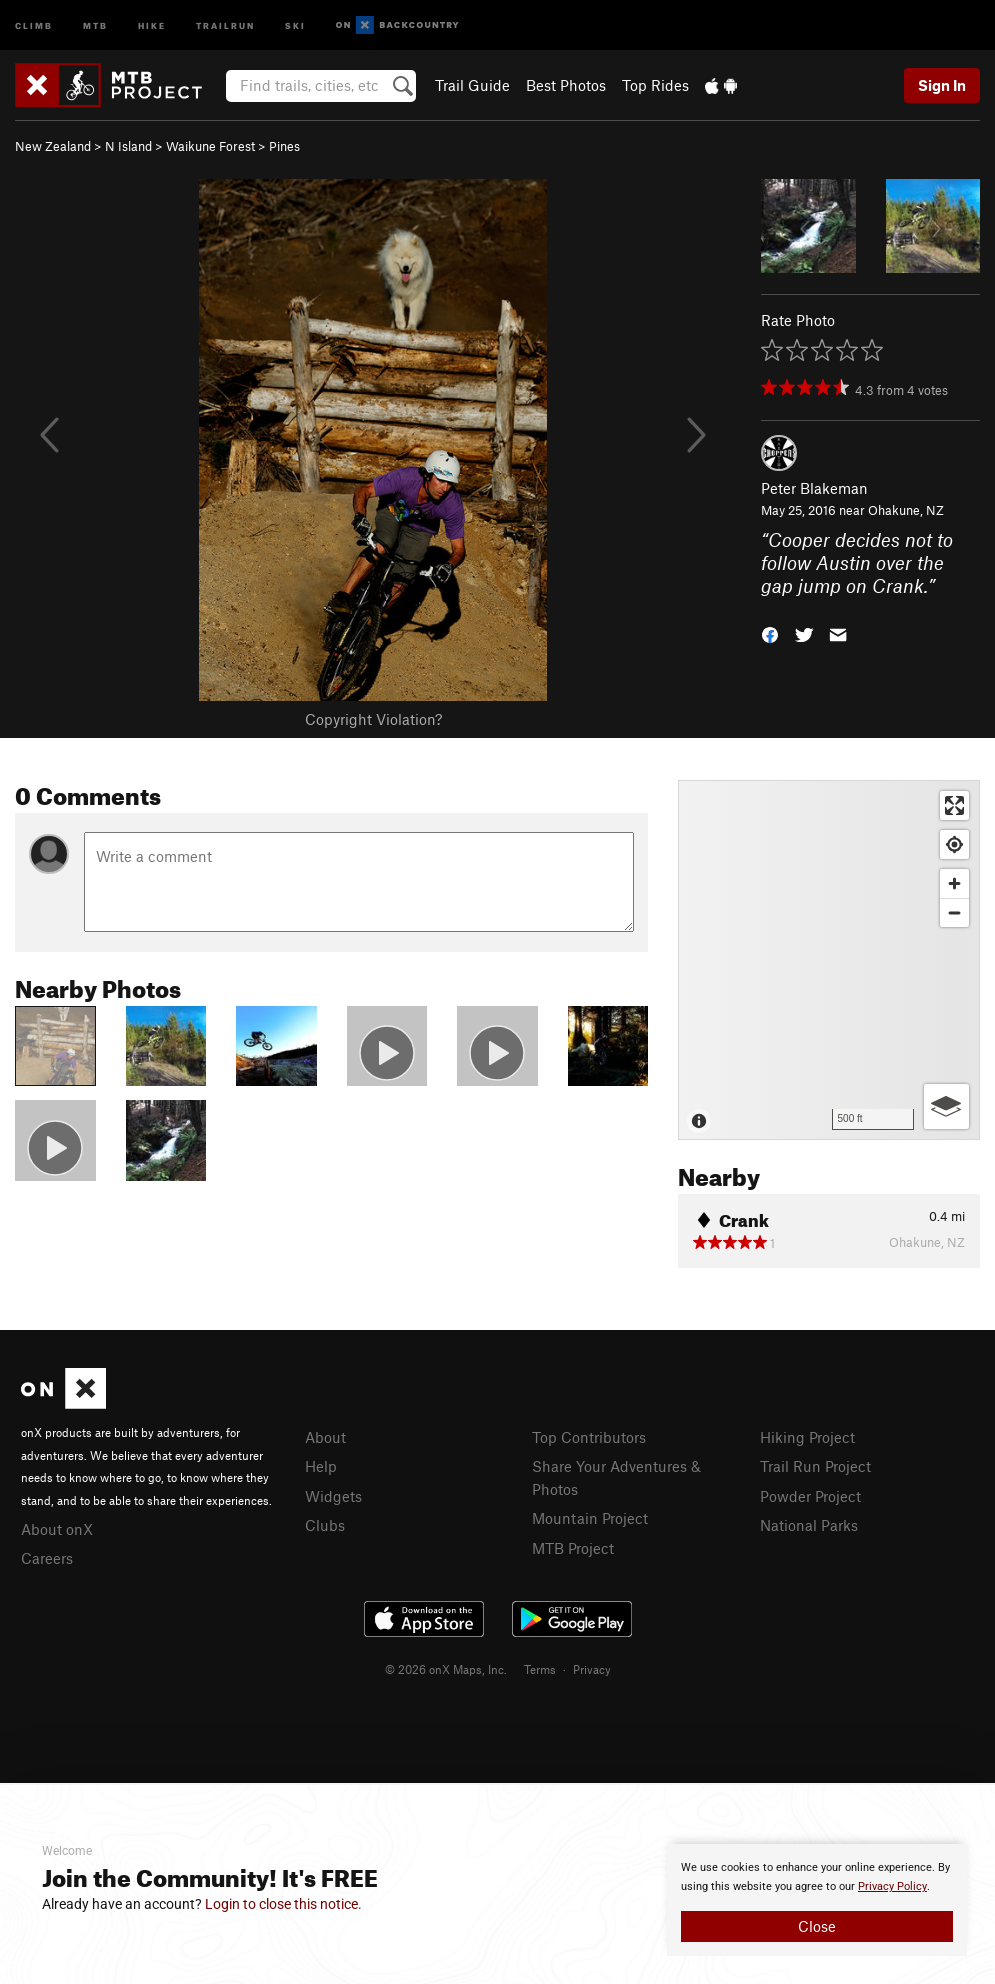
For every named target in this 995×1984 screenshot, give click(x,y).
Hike (152, 24)
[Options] (946, 1106)
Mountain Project (590, 1518)
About (325, 1437)
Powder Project (810, 1496)
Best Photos (566, 85)
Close (817, 1926)
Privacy (592, 1669)
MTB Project (573, 1548)
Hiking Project (807, 1437)
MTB (95, 24)
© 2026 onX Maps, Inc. (446, 1669)
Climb (34, 24)
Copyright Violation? (373, 719)
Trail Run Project (815, 1466)
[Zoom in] (954, 883)
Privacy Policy (892, 1886)
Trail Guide (472, 85)
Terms (540, 1669)
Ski (295, 24)
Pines (284, 146)
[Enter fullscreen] (954, 805)
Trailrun (225, 24)
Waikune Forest (210, 146)
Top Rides (655, 85)
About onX (57, 1529)
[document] (817, 1900)
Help (321, 1466)
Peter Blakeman (814, 488)
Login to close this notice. (283, 1904)
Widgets (333, 1496)
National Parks (809, 1525)
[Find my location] (954, 844)
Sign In (942, 85)
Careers (47, 1558)
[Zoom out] (954, 912)
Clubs (325, 1525)
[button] (770, 632)
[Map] (829, 960)
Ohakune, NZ (906, 510)
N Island (128, 146)
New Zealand (53, 146)
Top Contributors (589, 1437)
